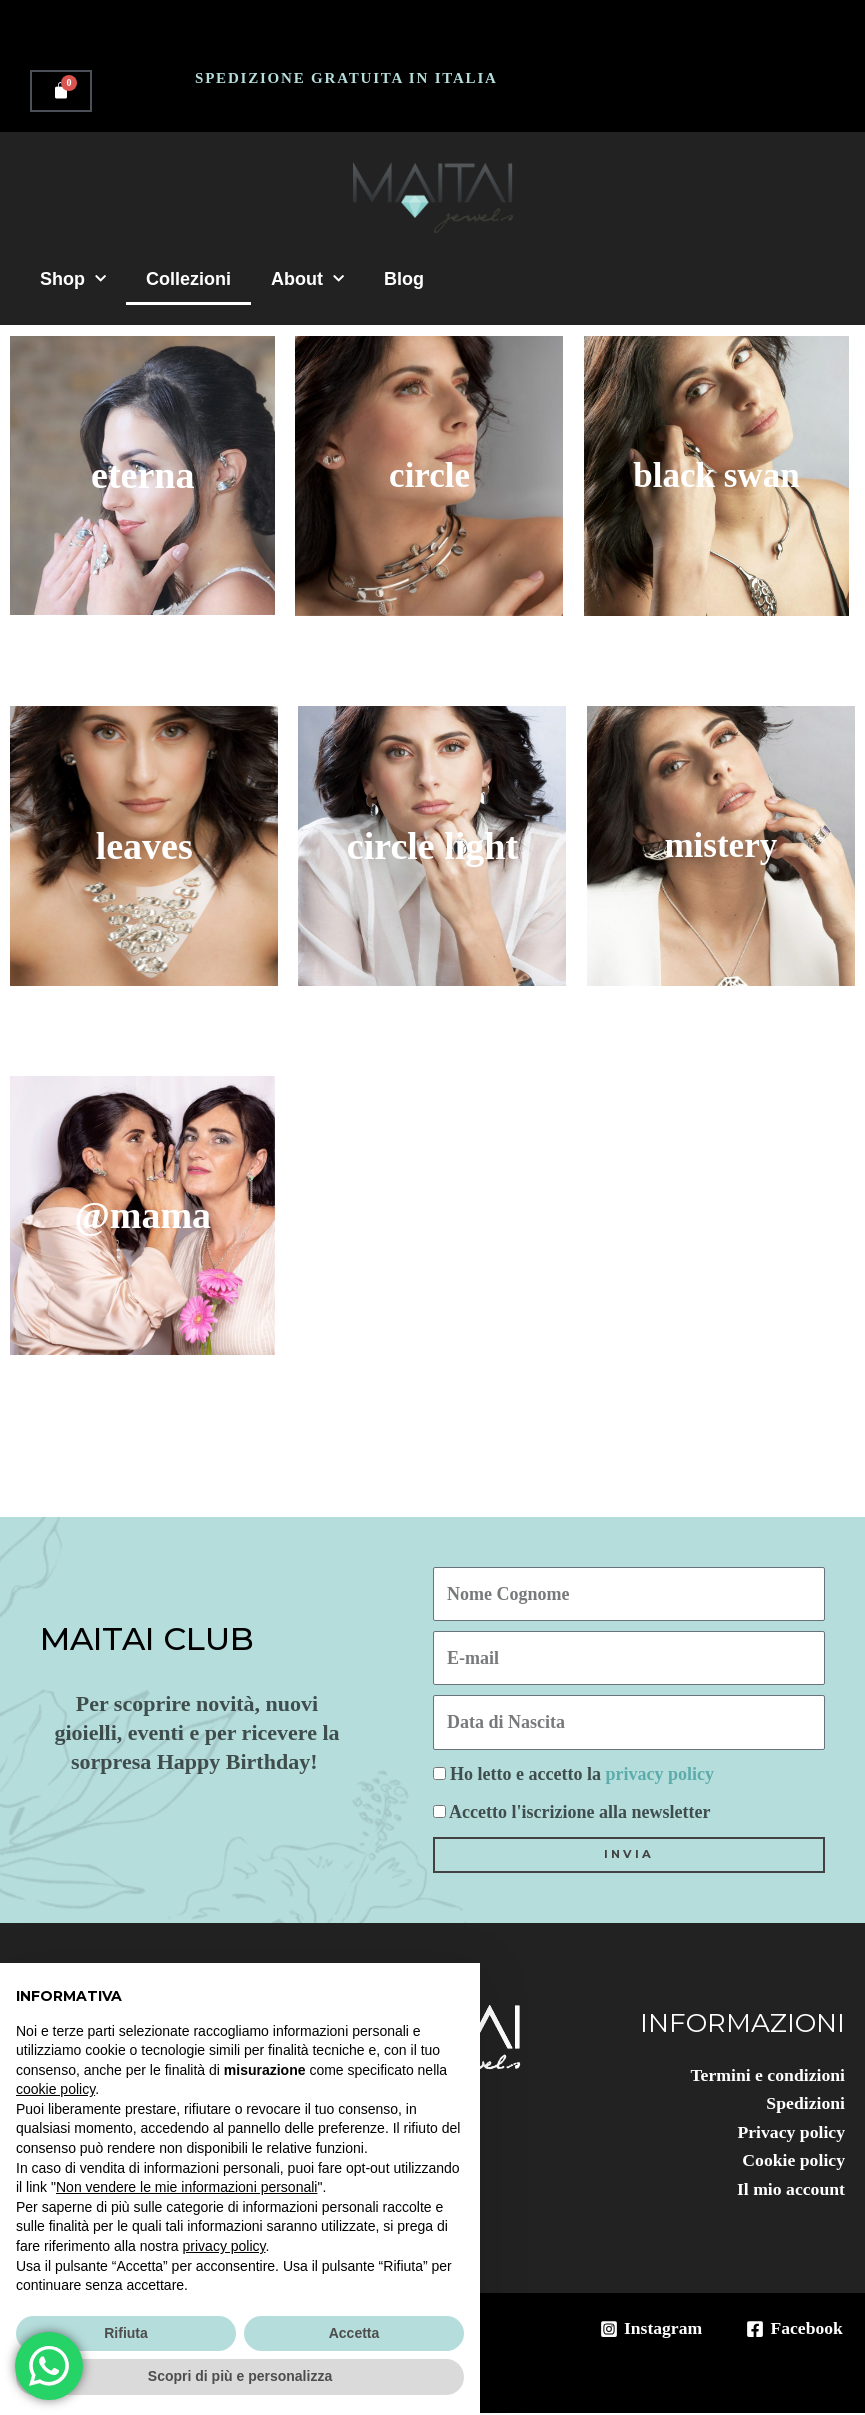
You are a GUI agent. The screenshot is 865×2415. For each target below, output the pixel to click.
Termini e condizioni (766, 2075)
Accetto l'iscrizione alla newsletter (579, 1812)
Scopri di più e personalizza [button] (240, 2376)
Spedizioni (805, 2104)
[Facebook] (794, 2331)
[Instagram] (648, 2331)
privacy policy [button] (224, 2246)
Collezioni (188, 279)
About (307, 279)
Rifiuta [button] (126, 2333)
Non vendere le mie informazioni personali (186, 2187)
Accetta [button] (354, 2333)
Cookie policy (792, 2162)
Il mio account (790, 2191)
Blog (404, 279)
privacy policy (659, 1774)
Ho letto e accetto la (582, 1774)
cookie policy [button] (55, 2089)
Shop (73, 279)
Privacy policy (790, 2133)
